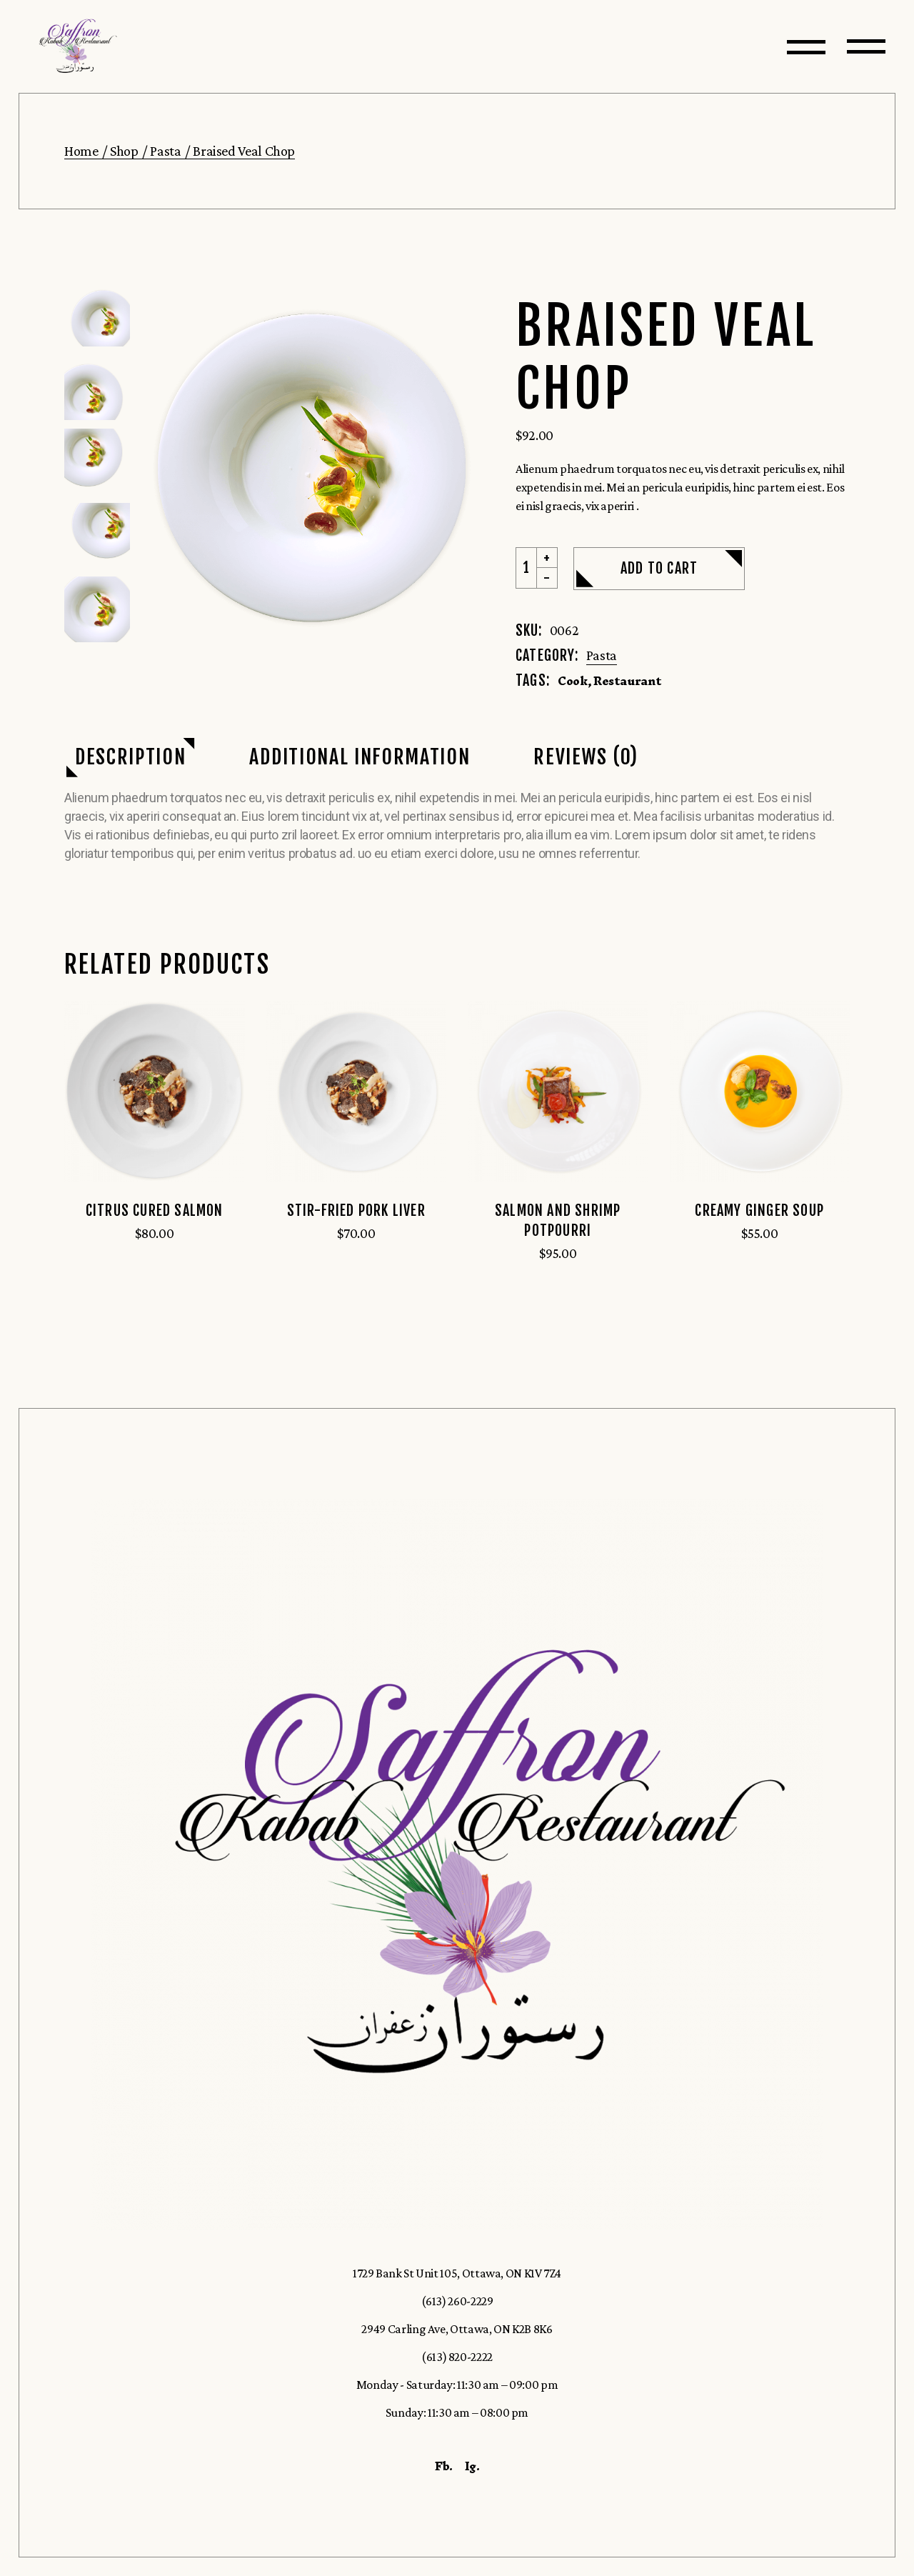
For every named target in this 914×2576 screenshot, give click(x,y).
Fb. (444, 2466)
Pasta (601, 655)
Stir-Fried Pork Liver (356, 1210)
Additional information (359, 756)
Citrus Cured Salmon (155, 1210)
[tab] (130, 757)
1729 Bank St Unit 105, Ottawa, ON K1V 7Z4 (457, 2273)
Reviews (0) (585, 756)
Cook (573, 681)
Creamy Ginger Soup (759, 1210)
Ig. (472, 2466)
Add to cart (659, 568)
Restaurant (627, 681)
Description (130, 756)
